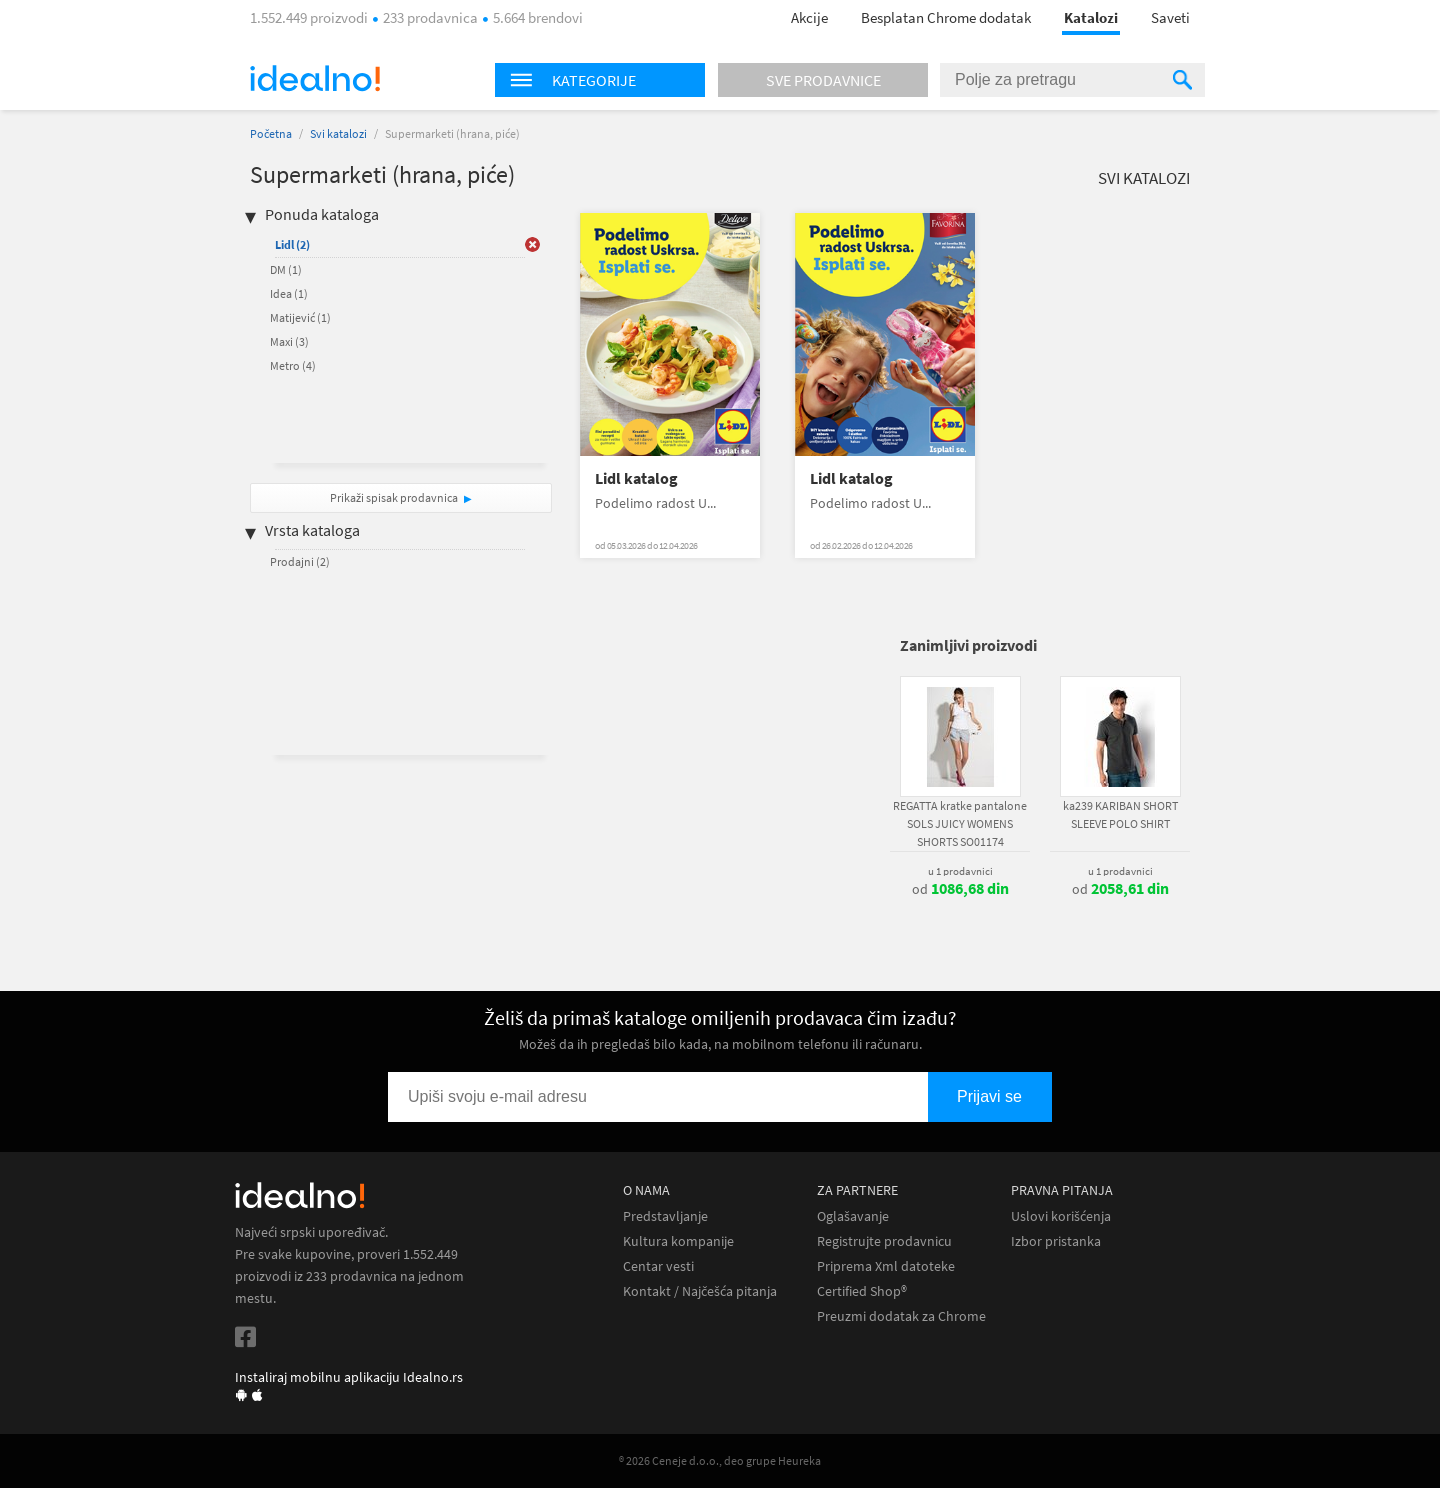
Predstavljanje (665, 1216)
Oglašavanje (853, 1216)
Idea (289, 293)
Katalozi (1091, 17)
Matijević (300, 317)
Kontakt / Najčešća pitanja (700, 1291)
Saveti (1170, 17)
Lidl (292, 244)
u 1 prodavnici (960, 871)
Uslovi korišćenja (1061, 1216)
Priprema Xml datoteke (886, 1266)
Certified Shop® (862, 1291)
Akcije (809, 17)
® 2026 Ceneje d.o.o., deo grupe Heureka (720, 1460)
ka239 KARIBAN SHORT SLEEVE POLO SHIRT (1120, 814)
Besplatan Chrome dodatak (946, 17)
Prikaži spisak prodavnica (394, 497)
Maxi (289, 341)
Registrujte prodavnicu (884, 1241)
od (960, 889)
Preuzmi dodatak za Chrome (901, 1316)
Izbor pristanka (1056, 1241)
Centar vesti (658, 1266)
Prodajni (300, 561)
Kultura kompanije (678, 1241)
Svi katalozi (338, 133)
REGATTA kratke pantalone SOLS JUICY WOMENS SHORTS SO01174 (960, 823)
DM (286, 269)
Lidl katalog (636, 478)
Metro (293, 365)
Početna (271, 133)
